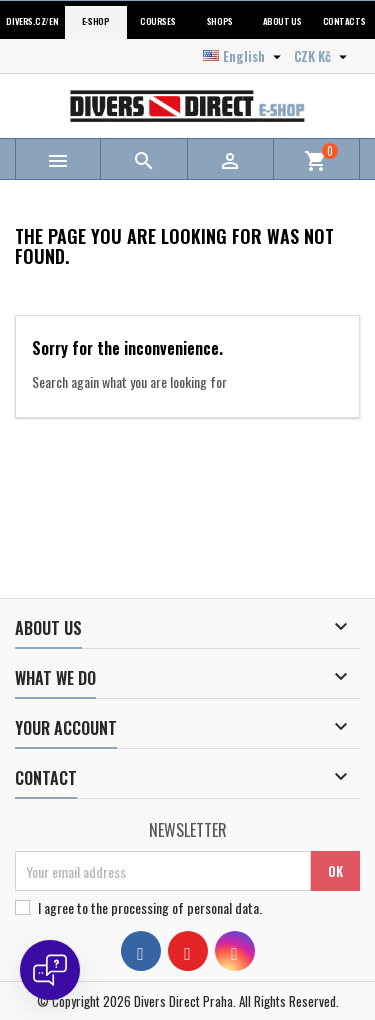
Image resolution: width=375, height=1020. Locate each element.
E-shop (95, 21)
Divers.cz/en (32, 21)
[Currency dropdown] (323, 56)
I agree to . (150, 908)
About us (282, 21)
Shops (220, 21)
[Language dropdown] (244, 56)
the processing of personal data (175, 907)
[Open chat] (50, 970)
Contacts (344, 21)
